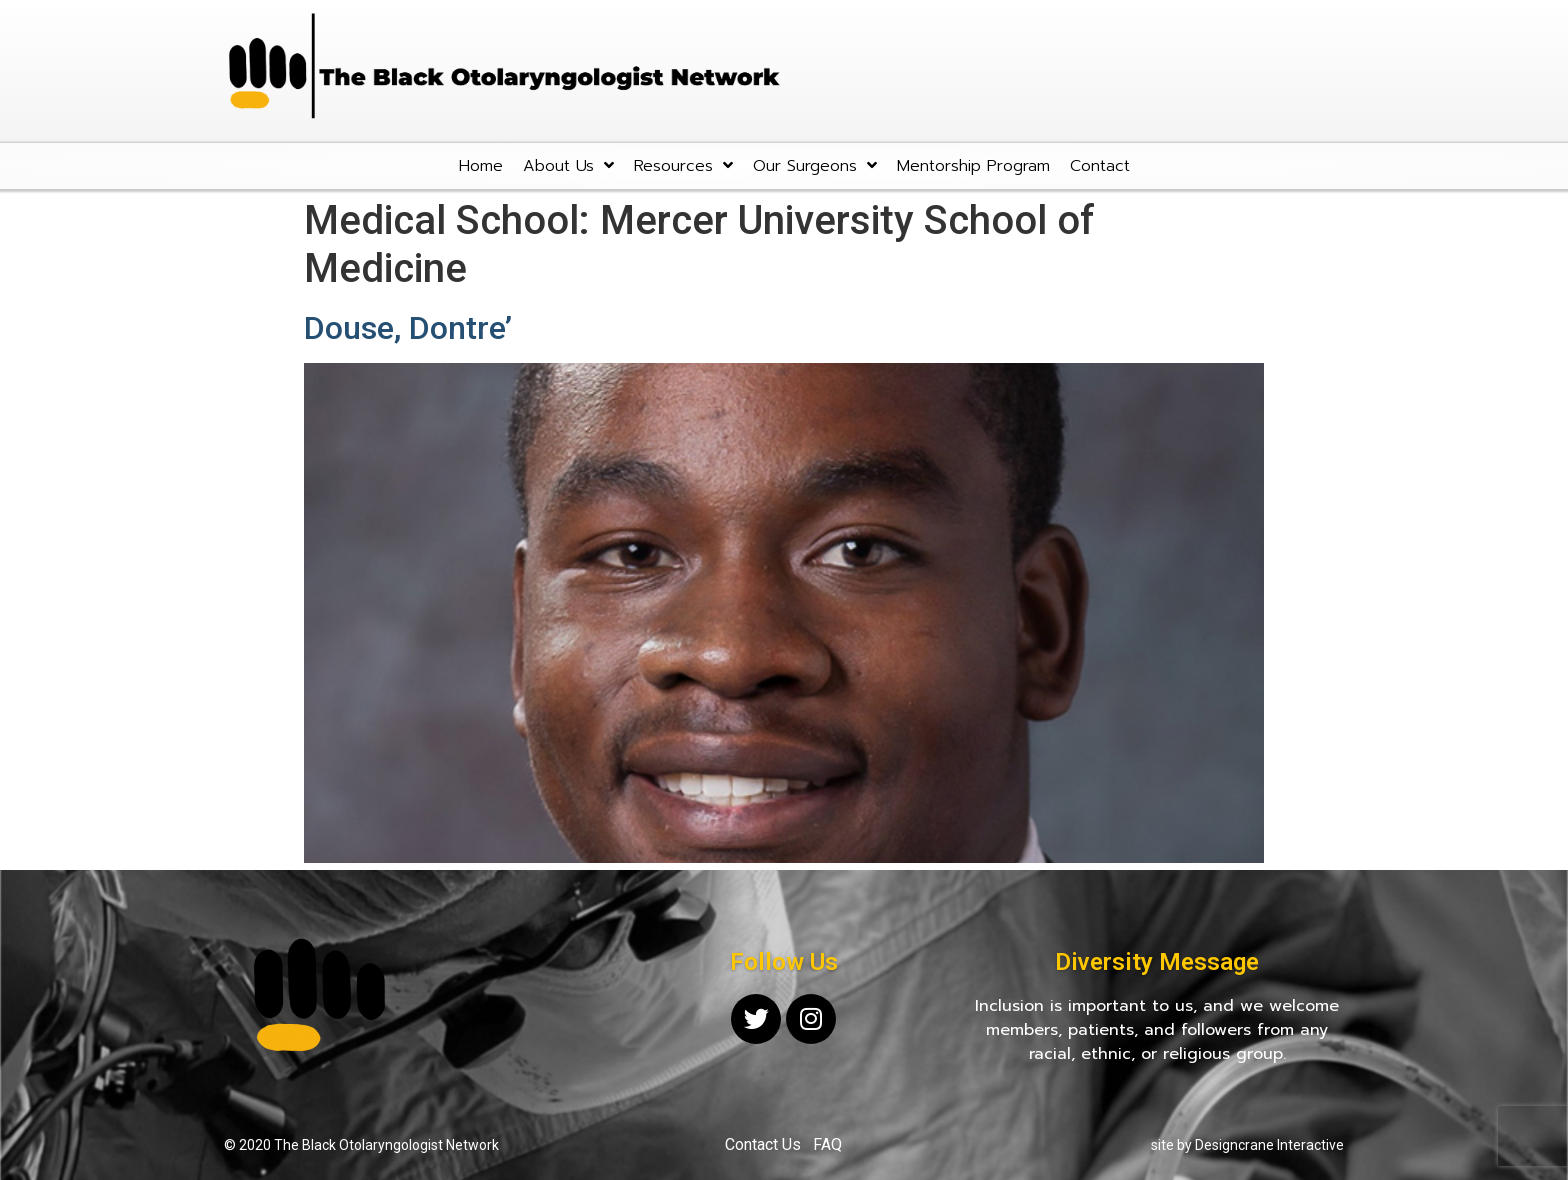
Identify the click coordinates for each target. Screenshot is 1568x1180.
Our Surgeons (815, 165)
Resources (683, 165)
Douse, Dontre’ (408, 328)
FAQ (827, 1144)
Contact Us (763, 1144)
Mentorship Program (973, 166)
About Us (568, 165)
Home (481, 166)
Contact (1100, 166)
